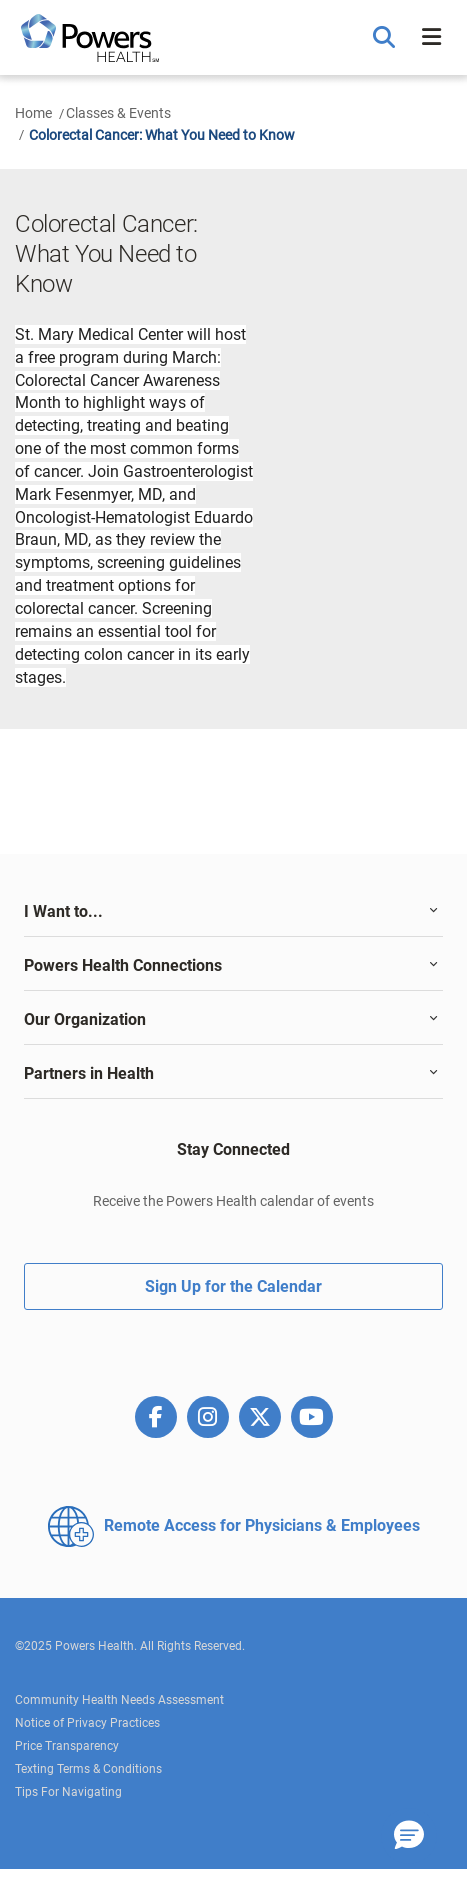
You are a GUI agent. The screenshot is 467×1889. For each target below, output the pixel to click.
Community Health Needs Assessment (119, 1700)
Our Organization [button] (85, 1019)
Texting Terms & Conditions (88, 1769)
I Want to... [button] (63, 911)
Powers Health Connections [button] (123, 965)
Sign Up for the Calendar (233, 1286)
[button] (386, 38)
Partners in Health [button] (89, 1073)
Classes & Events (118, 113)
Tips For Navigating (68, 1792)
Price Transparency (67, 1746)
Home (33, 113)
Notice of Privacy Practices (87, 1723)
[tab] (233, 912)
